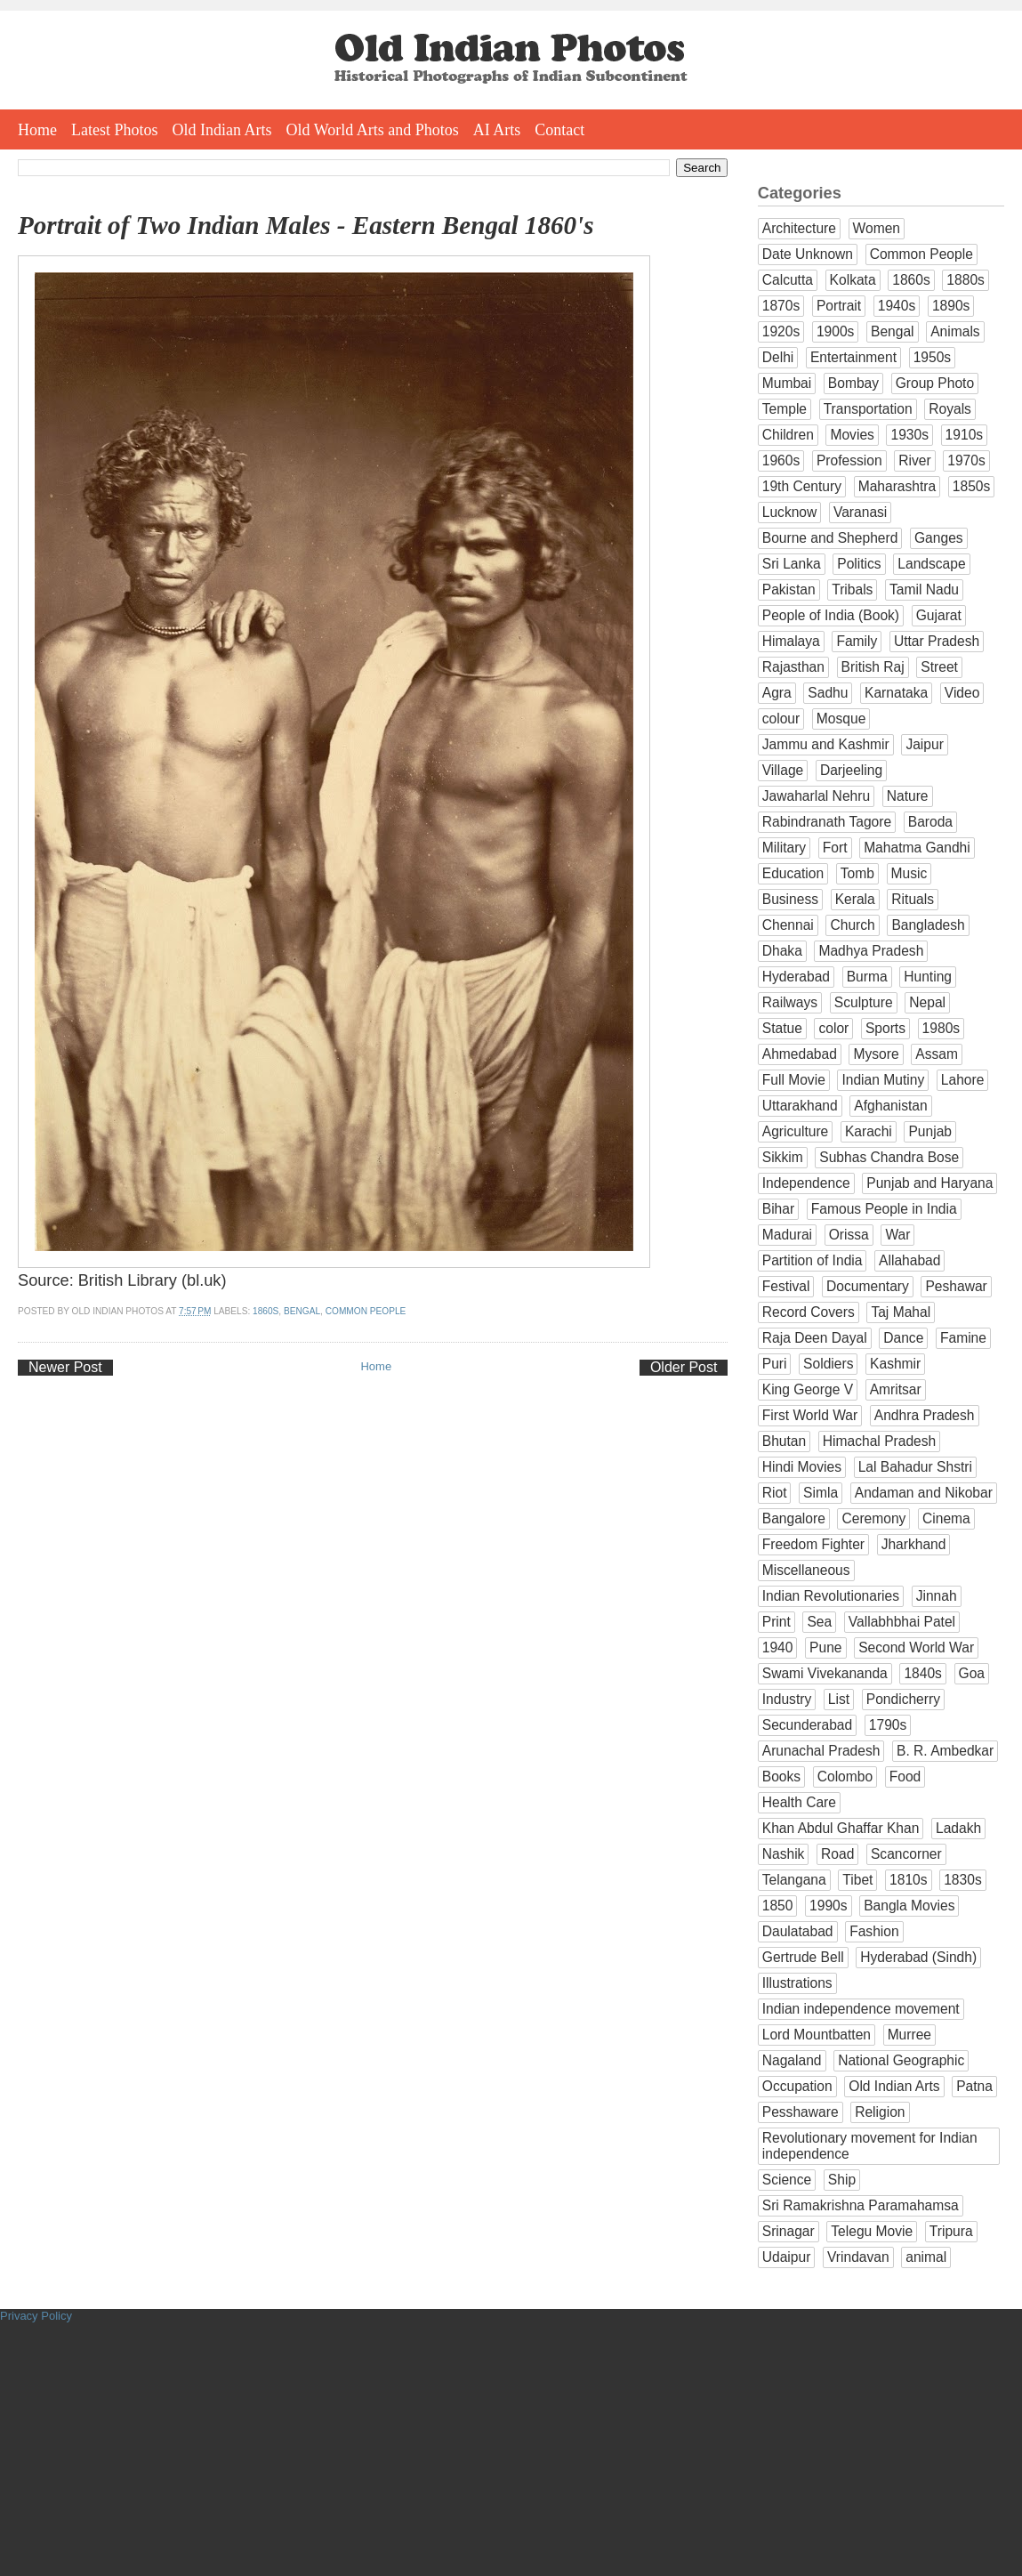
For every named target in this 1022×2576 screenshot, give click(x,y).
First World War (809, 1415)
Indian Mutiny (882, 1079)
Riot (774, 1492)
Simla (820, 1492)
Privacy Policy (36, 2315)
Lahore (963, 1079)
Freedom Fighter (813, 1544)
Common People (366, 1311)
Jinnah (936, 1595)
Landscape (931, 563)
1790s (888, 1724)
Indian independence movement (861, 2008)
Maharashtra (897, 486)
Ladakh (958, 1828)
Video (962, 692)
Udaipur (786, 2257)
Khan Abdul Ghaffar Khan (841, 1828)
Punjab (930, 1131)
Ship (842, 2179)
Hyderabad (796, 976)
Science (786, 2179)
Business (790, 899)
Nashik (783, 1853)
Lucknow (789, 512)
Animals (954, 331)
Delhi (778, 357)
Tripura (951, 2231)
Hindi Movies (801, 1466)
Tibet (857, 1879)
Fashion (873, 1931)
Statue (782, 1028)
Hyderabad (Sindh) (918, 1957)
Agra (777, 692)
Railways (789, 1002)
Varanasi (860, 512)
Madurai (787, 1234)
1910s (965, 434)
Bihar (778, 1208)
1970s (966, 460)
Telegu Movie (872, 2231)
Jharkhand (913, 1544)
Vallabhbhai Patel (902, 1621)
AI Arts (497, 130)
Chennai (788, 925)
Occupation (797, 2086)
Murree (909, 2034)
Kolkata (853, 279)
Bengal (302, 1311)
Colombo (845, 1776)
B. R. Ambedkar (945, 1750)
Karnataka (896, 692)
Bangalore (793, 1518)
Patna (974, 2086)
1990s (828, 1905)
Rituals (912, 899)
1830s (963, 1879)
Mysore (875, 1054)
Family (856, 641)
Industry (786, 1699)
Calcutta (787, 279)
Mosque (841, 718)
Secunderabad (807, 1724)
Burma (867, 976)
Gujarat (939, 615)
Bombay (853, 383)
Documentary (867, 1286)
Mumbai (786, 383)
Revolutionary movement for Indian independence (870, 2145)
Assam (936, 1054)
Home (37, 130)
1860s (265, 1311)
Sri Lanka (791, 563)
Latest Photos (114, 130)
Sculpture (863, 1002)
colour (781, 718)
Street (939, 666)
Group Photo (935, 383)
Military (784, 847)
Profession (849, 460)
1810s (908, 1879)
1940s (897, 305)
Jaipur (924, 744)
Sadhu (828, 692)
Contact (559, 130)
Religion (880, 2112)
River (914, 460)
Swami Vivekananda (825, 1673)
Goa (972, 1673)
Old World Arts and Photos (372, 130)
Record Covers (808, 1312)
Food (905, 1776)
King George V (807, 1389)
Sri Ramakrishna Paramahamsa (860, 2205)
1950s (932, 357)
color (833, 1028)
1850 (777, 1905)
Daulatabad (797, 1931)
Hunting (928, 976)
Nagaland (792, 2060)
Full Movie (793, 1079)
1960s (781, 460)
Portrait (839, 305)
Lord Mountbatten (816, 2034)
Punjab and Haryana (929, 1183)
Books (781, 1776)
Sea (819, 1621)
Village (783, 770)
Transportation (868, 408)
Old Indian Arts (222, 130)
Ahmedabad (799, 1054)
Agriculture (795, 1131)
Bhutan (784, 1441)
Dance (903, 1337)
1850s (972, 486)
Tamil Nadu (924, 589)
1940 (777, 1647)
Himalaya (791, 641)
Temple (784, 408)
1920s (781, 331)
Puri (774, 1363)
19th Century (801, 486)
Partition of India (812, 1260)
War (897, 1234)
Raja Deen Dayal (814, 1337)
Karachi (868, 1131)
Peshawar (955, 1286)
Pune (825, 1647)
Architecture (799, 228)
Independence (806, 1183)
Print (776, 1621)
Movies (851, 434)
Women (876, 228)
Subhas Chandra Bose (889, 1157)
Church (852, 925)
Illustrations (797, 1983)
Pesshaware (800, 2112)
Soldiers (828, 1363)
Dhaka (782, 950)
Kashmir (895, 1363)
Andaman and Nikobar (924, 1492)
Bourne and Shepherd (830, 537)
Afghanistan (890, 1105)
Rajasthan (793, 666)
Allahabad (909, 1260)
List (838, 1699)
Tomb (857, 873)
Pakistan (789, 589)
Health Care (799, 1802)
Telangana (794, 1879)
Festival (786, 1286)
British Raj (873, 666)
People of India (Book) (830, 615)
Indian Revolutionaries (830, 1595)
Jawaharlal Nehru (816, 795)
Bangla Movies (909, 1905)
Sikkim (782, 1157)
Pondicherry (903, 1699)
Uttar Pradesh (936, 641)
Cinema (946, 1518)
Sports (885, 1028)
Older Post (684, 1367)
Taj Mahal (900, 1312)
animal (925, 2257)
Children (788, 434)
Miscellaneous (806, 1570)
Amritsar (895, 1389)
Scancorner (906, 1853)
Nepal (927, 1002)
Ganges (938, 537)
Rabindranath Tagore (826, 821)
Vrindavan (858, 2257)
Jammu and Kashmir (825, 744)
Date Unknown (807, 254)
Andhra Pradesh (924, 1415)
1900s (836, 331)
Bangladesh (927, 925)
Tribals (852, 589)
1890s (951, 305)
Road (837, 1853)
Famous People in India (884, 1208)
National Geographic (901, 2060)
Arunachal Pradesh (821, 1750)
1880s (965, 279)
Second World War (916, 1647)
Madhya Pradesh (870, 950)
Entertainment (853, 357)
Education (793, 873)
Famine (963, 1337)
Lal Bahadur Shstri (915, 1466)
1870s (781, 305)
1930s (909, 434)
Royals (950, 408)
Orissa (849, 1234)
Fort (835, 847)
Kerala (855, 899)
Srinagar (788, 2231)
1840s (923, 1673)
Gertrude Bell (803, 1957)
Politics (859, 563)
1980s (941, 1028)
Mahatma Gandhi (917, 847)
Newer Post (65, 1367)
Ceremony (873, 1518)
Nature (908, 795)
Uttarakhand (800, 1105)
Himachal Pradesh (879, 1441)
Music (909, 873)
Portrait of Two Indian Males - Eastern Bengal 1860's (306, 225)
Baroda (930, 821)
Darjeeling (851, 770)
